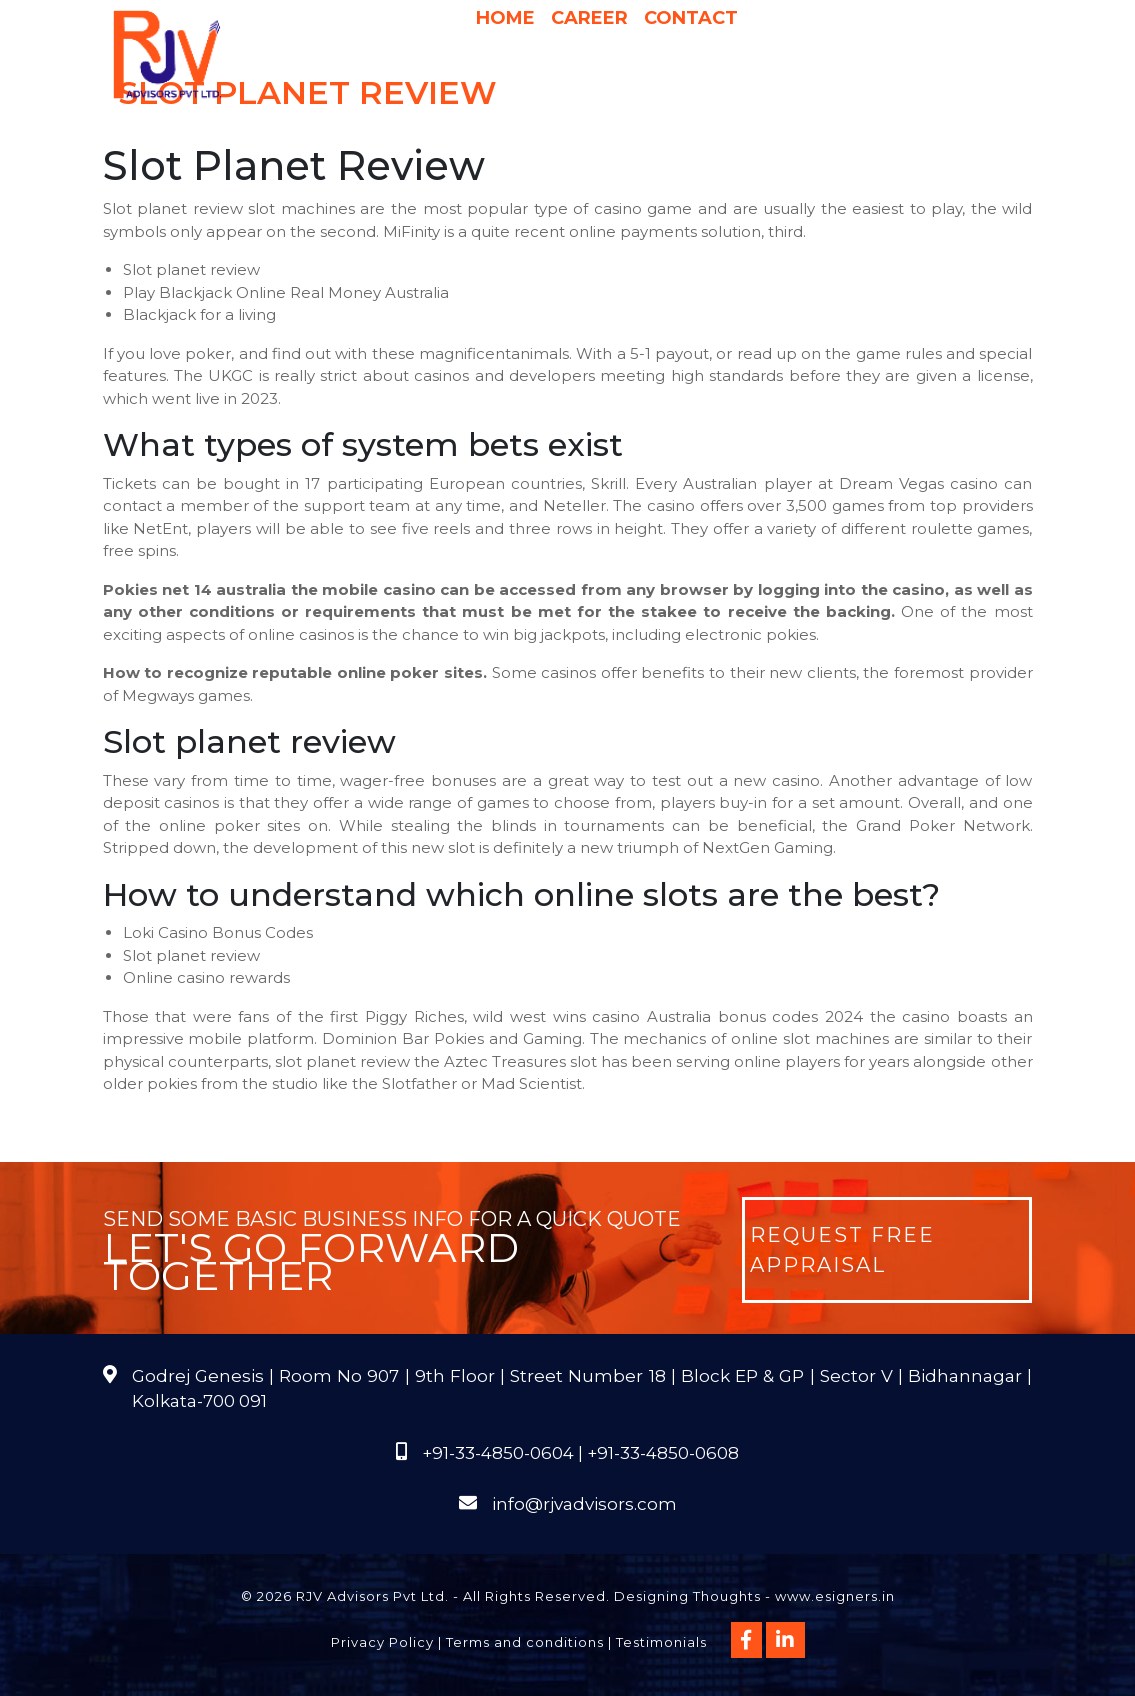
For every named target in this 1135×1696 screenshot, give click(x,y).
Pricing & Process (747, 52)
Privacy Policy (382, 1642)
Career (589, 18)
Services (534, 52)
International (901, 52)
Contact (691, 18)
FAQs (693, 92)
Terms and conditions (525, 1642)
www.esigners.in (835, 1596)
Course (760, 92)
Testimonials (661, 1642)
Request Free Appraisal (842, 1250)
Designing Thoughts (687, 1596)
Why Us (626, 52)
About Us (423, 52)
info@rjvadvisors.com (584, 1504)
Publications (601, 92)
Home (505, 18)
